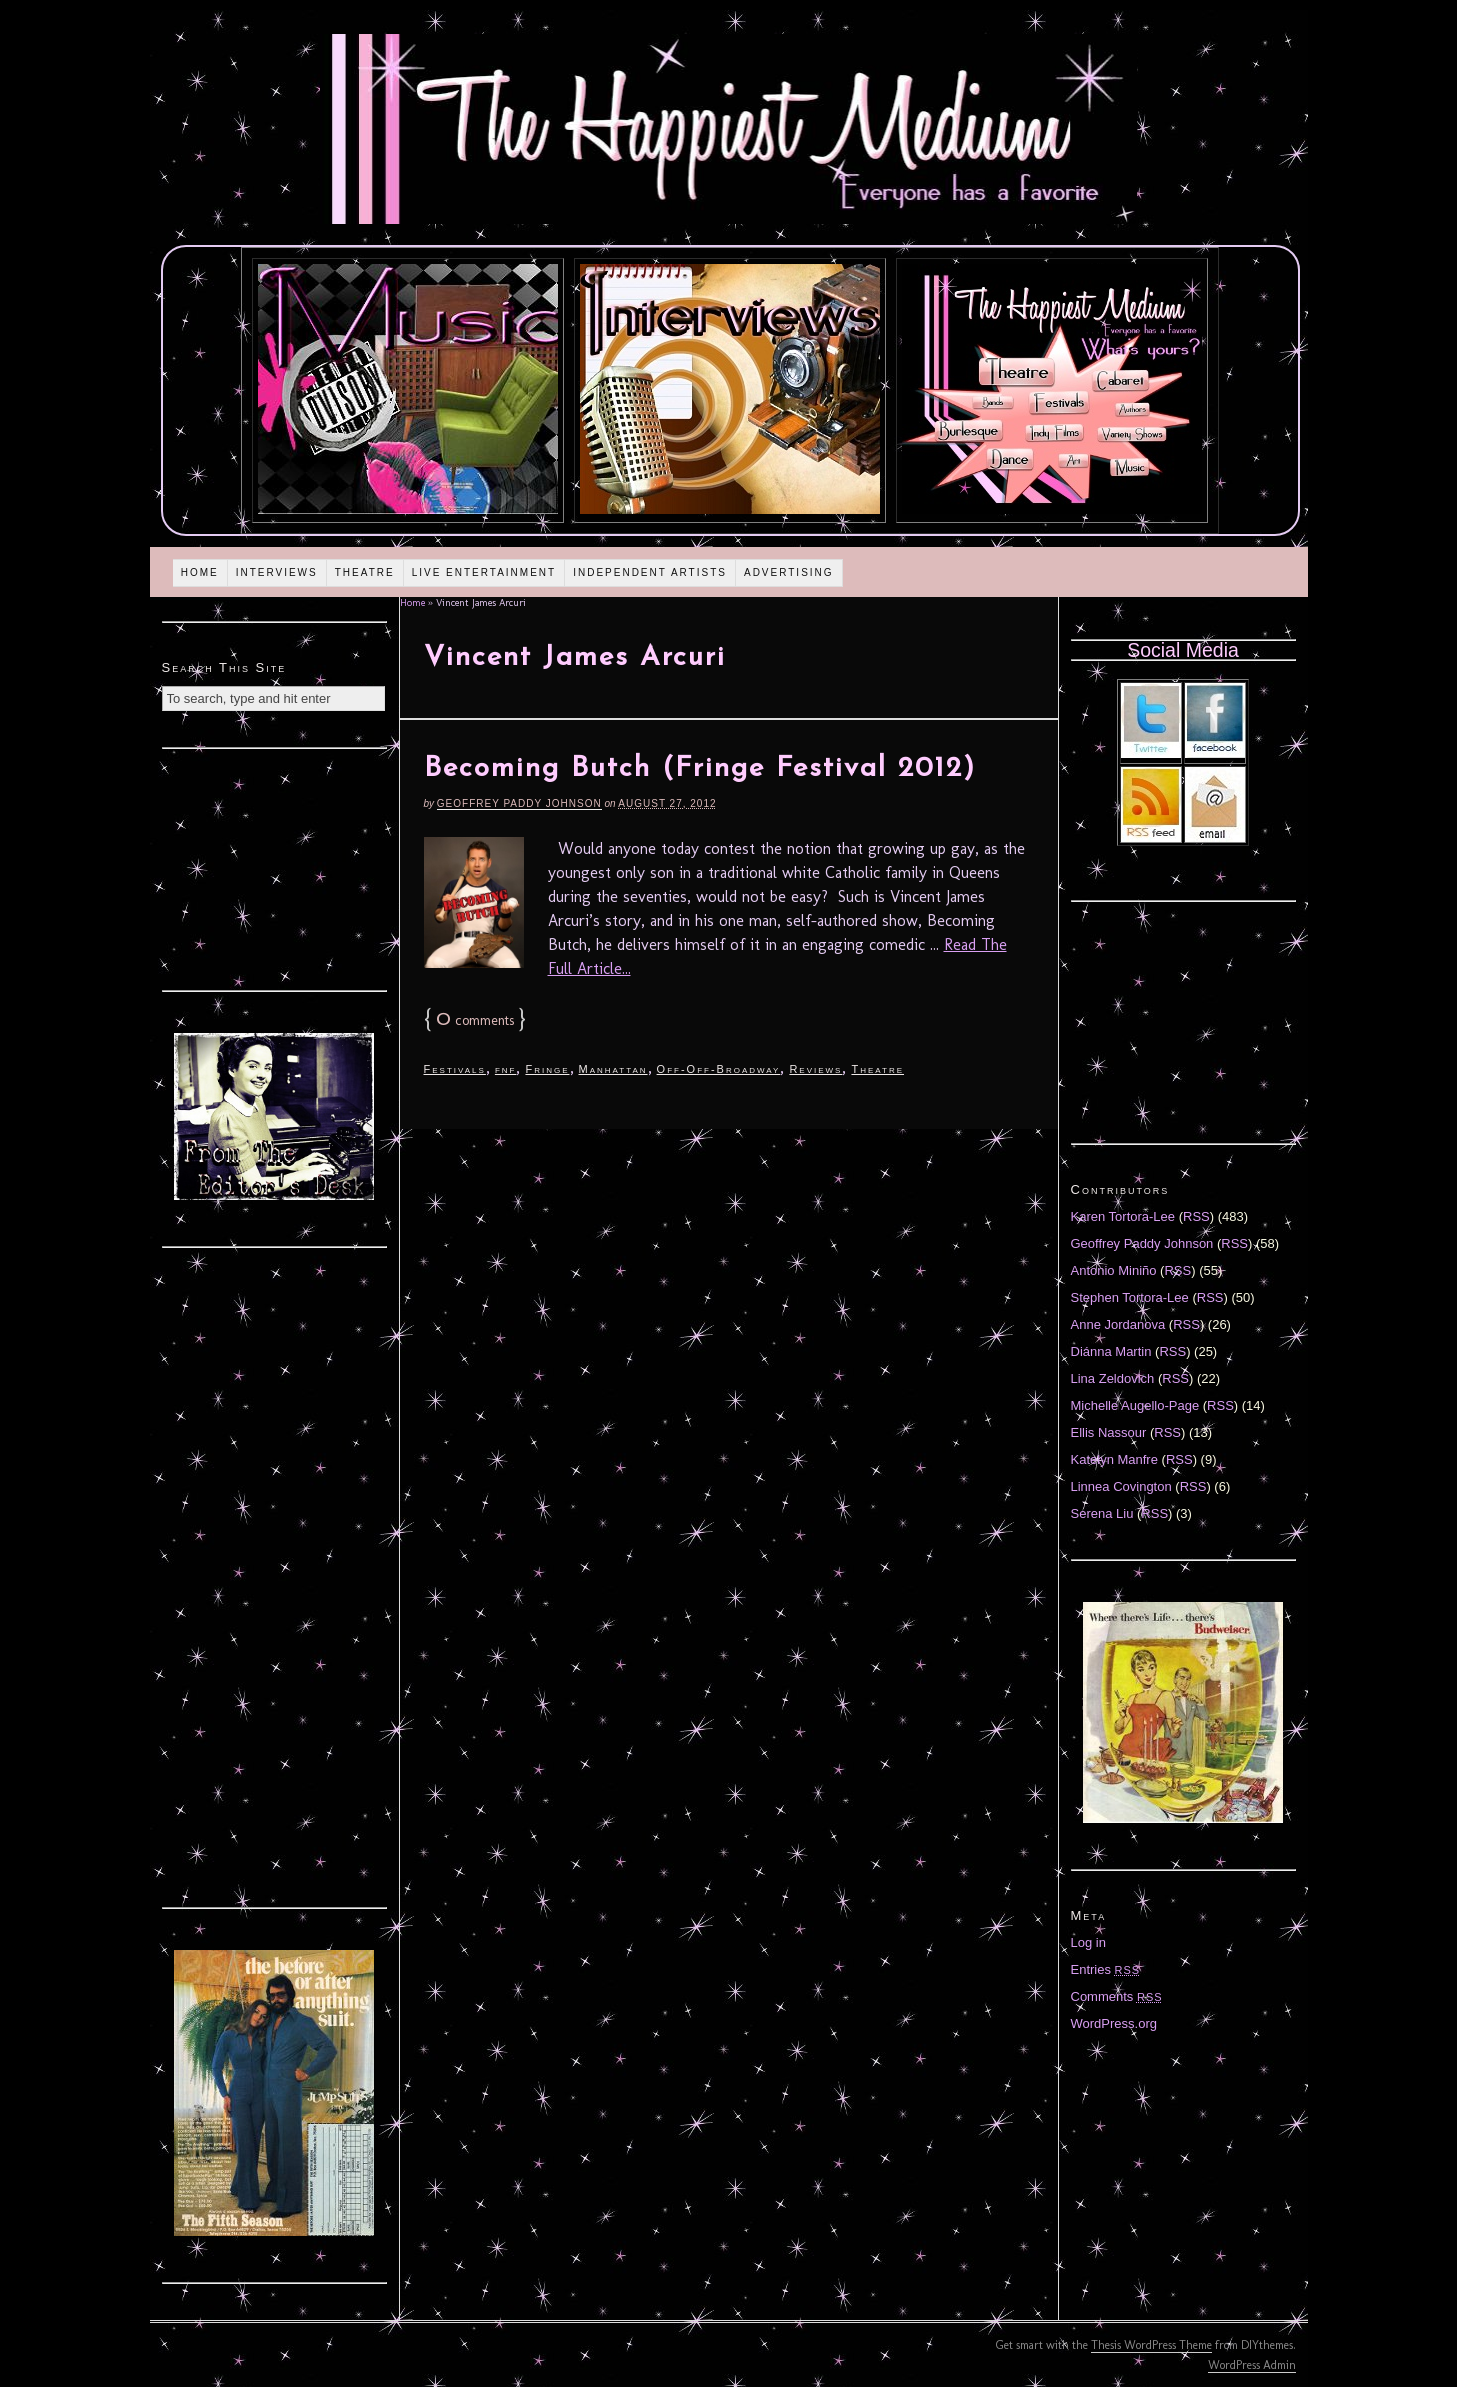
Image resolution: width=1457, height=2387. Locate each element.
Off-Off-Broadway (719, 1069)
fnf (506, 1069)
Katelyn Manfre (1114, 1459)
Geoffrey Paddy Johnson (519, 803)
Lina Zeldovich (1113, 1378)
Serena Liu (1102, 1513)
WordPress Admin (1252, 2365)
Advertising (789, 572)
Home (200, 572)
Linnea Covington (1121, 1486)
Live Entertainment (484, 572)
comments (475, 1020)
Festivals (455, 1069)
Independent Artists (650, 572)
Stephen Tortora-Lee (1130, 1297)
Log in (1088, 1942)
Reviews (815, 1069)
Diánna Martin (1111, 1351)
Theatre (365, 572)
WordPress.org (1114, 2023)
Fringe (547, 1069)
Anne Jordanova (1118, 1324)
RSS (1196, 1216)
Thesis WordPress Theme (1151, 2345)
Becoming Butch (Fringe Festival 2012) (700, 769)
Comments (1117, 1996)
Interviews (277, 572)
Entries (1106, 1969)
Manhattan (613, 1069)
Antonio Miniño (1114, 1270)
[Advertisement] (274, 867)
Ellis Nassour (1109, 1432)
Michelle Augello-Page (1135, 1405)
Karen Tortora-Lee (1123, 1216)
